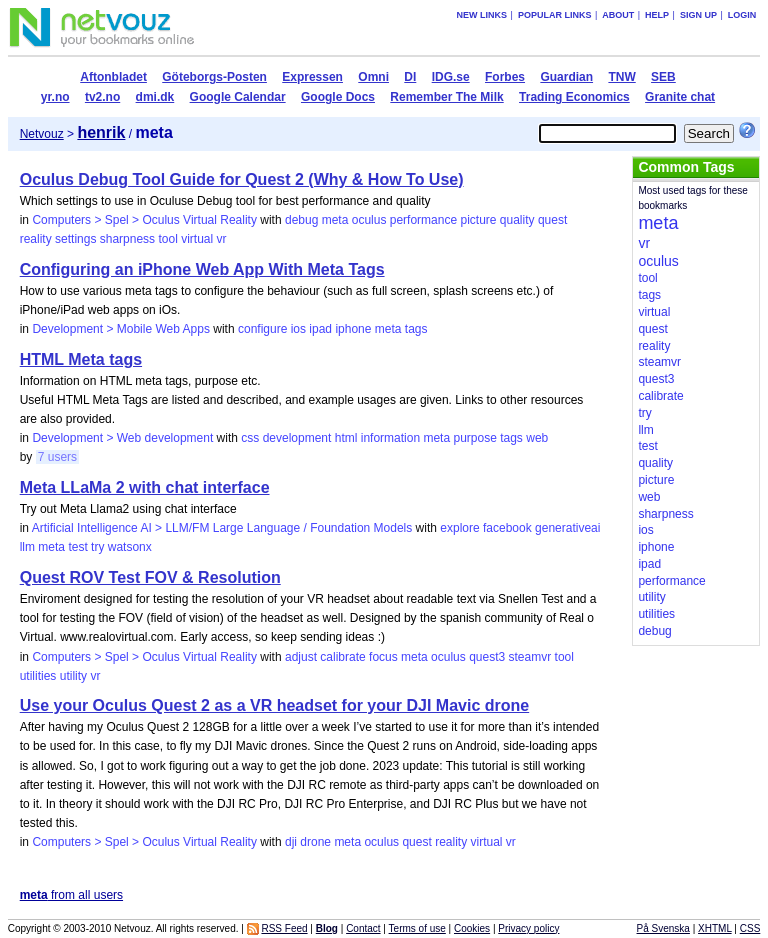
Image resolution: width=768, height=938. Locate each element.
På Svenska (663, 928)
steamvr (530, 657)
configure (262, 329)
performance (423, 220)
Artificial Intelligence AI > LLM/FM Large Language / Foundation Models (222, 528)
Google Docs (338, 97)
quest (552, 220)
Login (742, 15)
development (297, 438)
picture (478, 220)
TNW (621, 77)
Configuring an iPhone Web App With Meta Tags (202, 269)
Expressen (312, 77)
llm (27, 547)
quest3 (487, 657)
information (390, 438)
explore (459, 528)
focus (383, 657)
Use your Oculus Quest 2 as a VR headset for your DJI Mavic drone (275, 705)
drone (315, 842)
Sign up (698, 15)
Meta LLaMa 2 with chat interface (145, 487)
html (346, 438)
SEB (663, 77)
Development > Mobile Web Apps (121, 329)
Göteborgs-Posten (214, 77)
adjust (301, 657)
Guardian (566, 77)
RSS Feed (284, 928)
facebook (507, 528)
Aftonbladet (113, 77)
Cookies (472, 928)
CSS (750, 928)
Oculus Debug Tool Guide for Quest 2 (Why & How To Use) (242, 179)
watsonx (130, 547)
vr (222, 239)
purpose (474, 438)
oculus (369, 220)
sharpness (127, 239)
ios (298, 329)
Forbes (505, 77)
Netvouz (42, 134)
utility (73, 676)
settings (75, 239)
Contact (363, 928)
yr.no (55, 97)
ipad (320, 329)
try (97, 547)
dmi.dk (155, 97)
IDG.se (451, 77)
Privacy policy (528, 928)
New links (482, 15)
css (250, 438)
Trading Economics (574, 97)
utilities (38, 676)
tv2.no (102, 97)
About (618, 15)
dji (291, 842)
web (537, 438)
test (77, 547)
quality (517, 220)
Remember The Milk (446, 97)
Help (657, 15)
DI (410, 77)
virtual (197, 239)
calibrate (342, 657)
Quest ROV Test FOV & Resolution (150, 577)
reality (36, 239)
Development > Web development (122, 438)
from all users (71, 895)
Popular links (555, 15)
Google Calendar (238, 97)
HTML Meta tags (81, 359)
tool (167, 239)
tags (416, 329)
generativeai (567, 528)
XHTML (715, 928)
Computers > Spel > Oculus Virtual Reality (144, 220)
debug (301, 220)
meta (335, 220)
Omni (373, 77)
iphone (353, 329)
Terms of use (417, 928)
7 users (57, 457)
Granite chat (680, 97)
